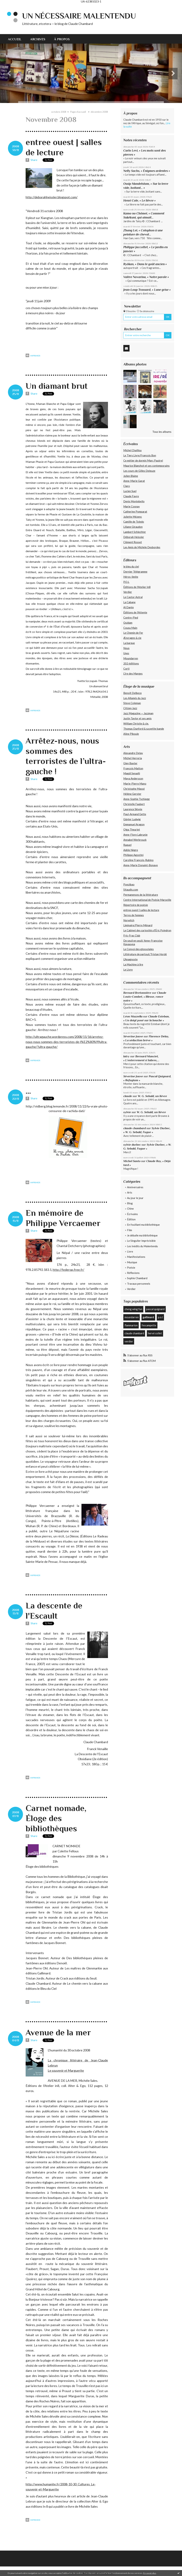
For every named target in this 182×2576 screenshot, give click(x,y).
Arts (129, 1192)
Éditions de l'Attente (135, 612)
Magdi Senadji (131, 773)
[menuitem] (17, 39)
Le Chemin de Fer (133, 632)
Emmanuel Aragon (134, 824)
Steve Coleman (132, 703)
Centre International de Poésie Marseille (147, 899)
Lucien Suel (129, 491)
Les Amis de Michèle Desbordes (141, 547)
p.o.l (160, 1317)
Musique (132, 1262)
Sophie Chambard (137, 1278)
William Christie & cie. (136, 723)
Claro (126, 486)
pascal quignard (155, 1309)
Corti (126, 668)
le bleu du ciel (131, 566)
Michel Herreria (132, 758)
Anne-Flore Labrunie (135, 834)
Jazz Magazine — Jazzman (138, 713)
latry (126, 1056)
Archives (37, 39)
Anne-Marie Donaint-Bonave (140, 865)
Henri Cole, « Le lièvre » (139, 200)
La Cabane (129, 602)
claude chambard (134, 1128)
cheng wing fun (133, 1309)
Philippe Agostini (133, 854)
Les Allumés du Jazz (134, 698)
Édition (131, 1219)
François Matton (133, 768)
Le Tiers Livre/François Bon (139, 455)
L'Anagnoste (130, 959)
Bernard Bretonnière (137, 992)
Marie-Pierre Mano (134, 783)
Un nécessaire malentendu (79, 15)
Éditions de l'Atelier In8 (137, 587)
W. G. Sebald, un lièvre (153, 1096)
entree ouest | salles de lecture (141, 910)
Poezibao (128, 884)
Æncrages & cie (132, 637)
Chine (130, 1208)
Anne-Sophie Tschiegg (136, 798)
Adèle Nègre (130, 850)
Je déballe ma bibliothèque (142, 1235)
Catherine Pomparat (135, 511)
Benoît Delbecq (132, 693)
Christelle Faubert (134, 804)
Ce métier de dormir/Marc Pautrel (143, 460)
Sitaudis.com (130, 889)
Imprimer (33, 355)
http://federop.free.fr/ (68, 1270)
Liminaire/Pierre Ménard (137, 925)
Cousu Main (130, 627)
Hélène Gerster (132, 793)
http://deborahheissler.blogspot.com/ (52, 197)
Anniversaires (135, 1187)
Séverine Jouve (133, 1036)
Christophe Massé (134, 788)
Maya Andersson (133, 778)
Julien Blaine (130, 475)
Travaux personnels (138, 1283)
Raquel (127, 844)
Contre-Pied (130, 617)
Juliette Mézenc (132, 516)
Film (129, 1230)
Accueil (14, 39)
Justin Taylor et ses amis (137, 718)
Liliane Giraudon (133, 526)
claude (127, 1096)
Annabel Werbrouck (134, 839)
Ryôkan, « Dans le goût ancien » (145, 264)
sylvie (127, 1112)
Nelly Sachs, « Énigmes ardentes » (146, 171)
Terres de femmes (133, 915)
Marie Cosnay (131, 506)
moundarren (132, 1317)
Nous (126, 648)
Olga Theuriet (131, 829)
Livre (130, 1251)
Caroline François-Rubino (138, 860)
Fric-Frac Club (131, 935)
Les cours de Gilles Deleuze (139, 470)
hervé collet (155, 1333)
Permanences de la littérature (140, 894)
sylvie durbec (132, 1144)
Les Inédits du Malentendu (142, 1246)
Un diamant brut (57, 386)
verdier (129, 1341)
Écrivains (132, 1214)
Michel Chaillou (132, 450)
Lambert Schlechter (134, 531)
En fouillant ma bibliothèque (143, 1224)
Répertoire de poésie (135, 904)
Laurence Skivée (132, 809)
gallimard (148, 1317)
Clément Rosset (132, 542)
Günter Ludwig (132, 819)
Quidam (127, 622)
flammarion (131, 1325)
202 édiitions (131, 663)
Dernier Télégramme (135, 571)
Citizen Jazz (130, 708)
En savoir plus (149, 2573)
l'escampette (149, 1325)
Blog (130, 1203)
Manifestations (136, 1256)
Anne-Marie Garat (134, 480)
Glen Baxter (130, 763)
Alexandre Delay (133, 753)
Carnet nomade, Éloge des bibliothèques (56, 1818)
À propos (62, 39)
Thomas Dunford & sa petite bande (143, 728)
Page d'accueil (78, 111)
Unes (126, 653)
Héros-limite (130, 576)
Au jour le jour (135, 1198)
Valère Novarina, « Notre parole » (146, 277)
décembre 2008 (99, 111)
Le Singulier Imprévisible (141, 1240)
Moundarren (130, 658)
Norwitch (128, 920)
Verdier (127, 591)
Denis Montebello (134, 501)
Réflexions (133, 1272)
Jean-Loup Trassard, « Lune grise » (147, 289)
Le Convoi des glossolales (138, 949)
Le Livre (128, 969)
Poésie (131, 1267)
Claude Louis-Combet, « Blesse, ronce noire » (144, 996)
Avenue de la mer (58, 2032)
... (28, 1091)
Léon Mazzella (132, 1016)
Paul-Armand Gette (134, 814)
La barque (129, 643)
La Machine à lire (133, 964)
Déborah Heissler (133, 537)
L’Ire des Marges (133, 673)
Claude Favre (131, 496)
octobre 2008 (58, 111)
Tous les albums (161, 431)
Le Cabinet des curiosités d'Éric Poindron (147, 930)
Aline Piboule (131, 733)
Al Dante (128, 607)
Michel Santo (131, 1161)
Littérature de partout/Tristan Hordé (145, 954)
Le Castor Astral (133, 597)
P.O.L (126, 581)
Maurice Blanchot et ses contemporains (146, 465)
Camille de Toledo (133, 521)
